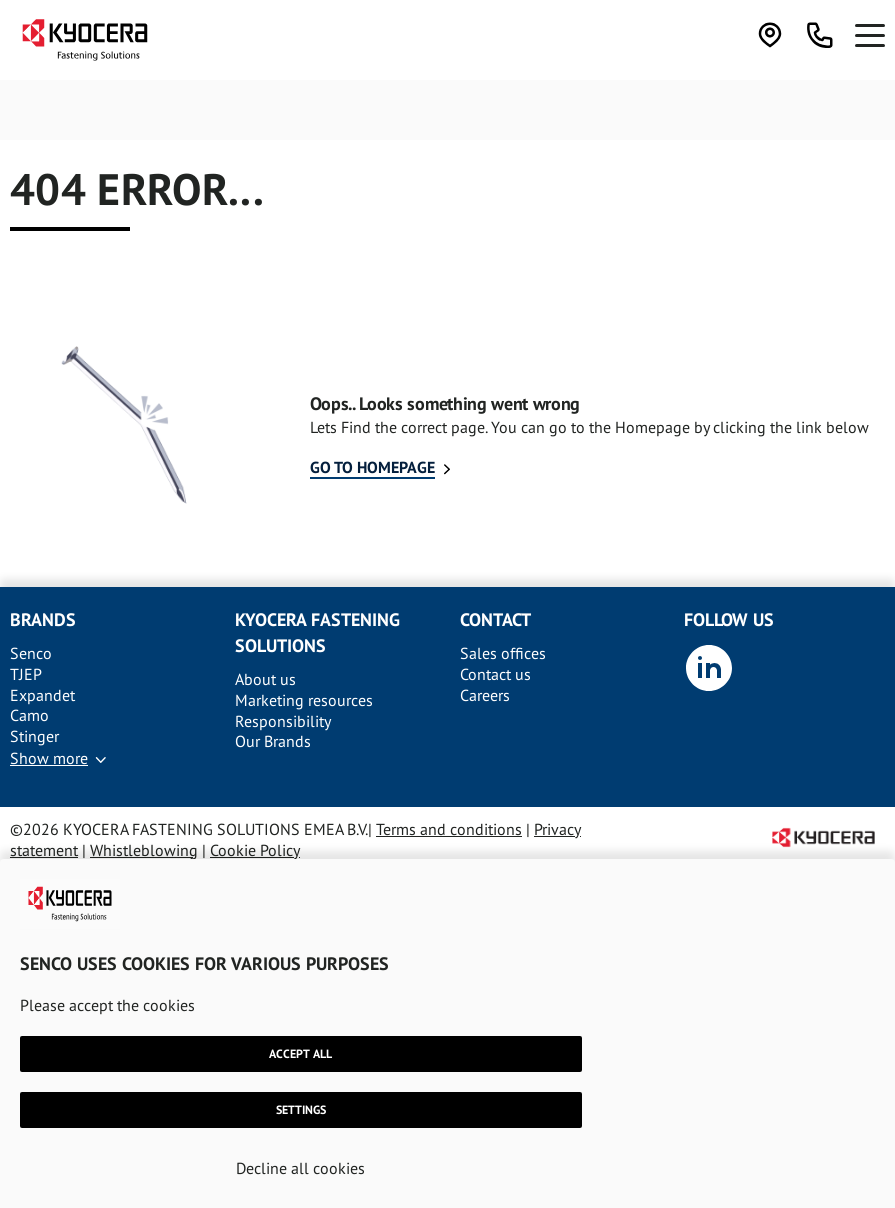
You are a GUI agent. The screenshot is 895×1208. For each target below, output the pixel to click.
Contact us (495, 674)
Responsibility (283, 721)
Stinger (34, 736)
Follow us (729, 619)
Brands (43, 619)
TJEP (26, 674)
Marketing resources (304, 700)
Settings (301, 1109)
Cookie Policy (255, 850)
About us (265, 679)
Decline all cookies (300, 1168)
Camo (29, 715)
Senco (31, 653)
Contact (495, 619)
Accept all (300, 1053)
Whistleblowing (144, 850)
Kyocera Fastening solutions (317, 632)
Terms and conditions (449, 829)
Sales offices (503, 653)
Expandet (42, 695)
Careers (485, 695)
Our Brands (273, 741)
